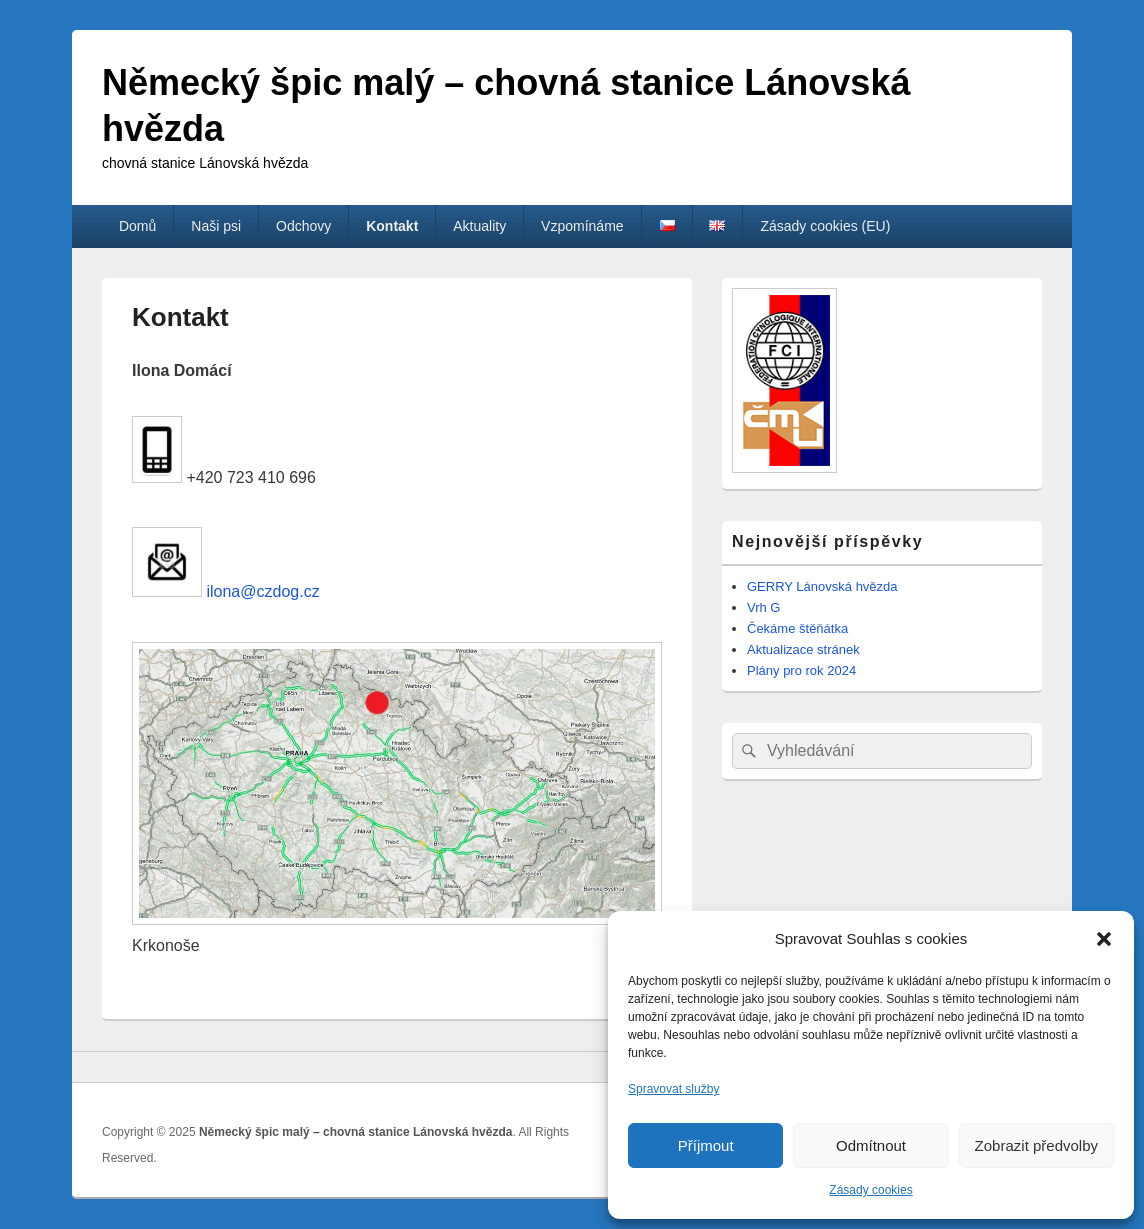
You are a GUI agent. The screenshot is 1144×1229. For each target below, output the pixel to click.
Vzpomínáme (582, 226)
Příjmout (706, 1145)
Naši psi (216, 226)
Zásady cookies (870, 1190)
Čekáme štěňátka (797, 628)
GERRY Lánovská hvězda (822, 586)
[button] (1104, 939)
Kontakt (392, 226)
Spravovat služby (673, 1089)
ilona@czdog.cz (261, 591)
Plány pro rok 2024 (801, 670)
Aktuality (479, 226)
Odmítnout (871, 1145)
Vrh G (763, 607)
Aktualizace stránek (803, 649)
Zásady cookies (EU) (825, 226)
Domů (137, 226)
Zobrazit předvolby (1036, 1145)
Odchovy (303, 226)
